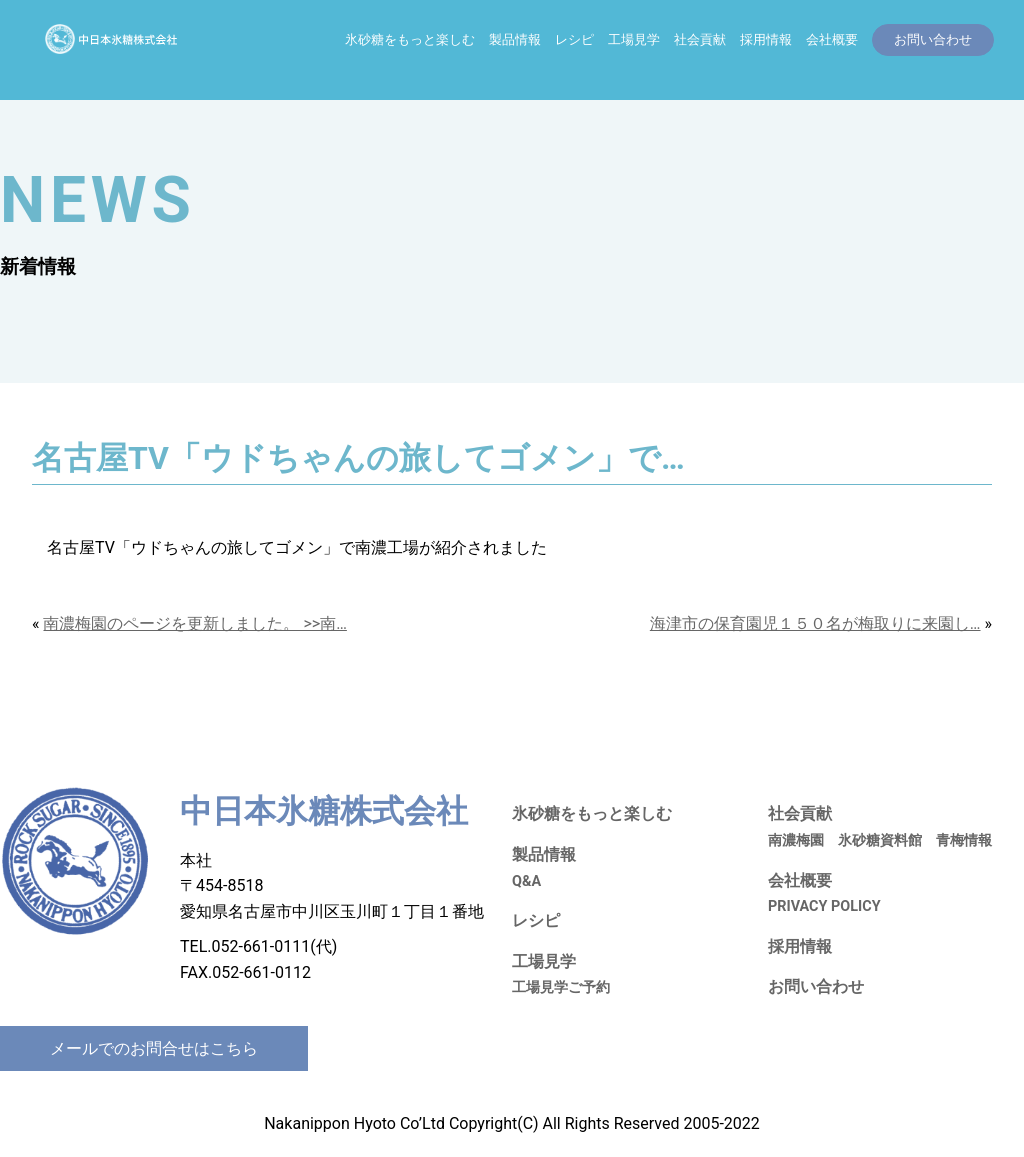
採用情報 (766, 39)
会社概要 (832, 39)
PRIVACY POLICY (824, 906)
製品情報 (515, 39)
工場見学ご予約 (561, 987)
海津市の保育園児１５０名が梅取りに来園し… (815, 623)
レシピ (574, 39)
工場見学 (634, 39)
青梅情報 (964, 840)
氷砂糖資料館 (880, 840)
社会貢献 (700, 39)
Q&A (526, 881)
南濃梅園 (796, 840)
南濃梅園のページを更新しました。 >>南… (194, 623)
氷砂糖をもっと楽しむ (410, 39)
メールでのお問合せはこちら (154, 1048)
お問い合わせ (816, 986)
